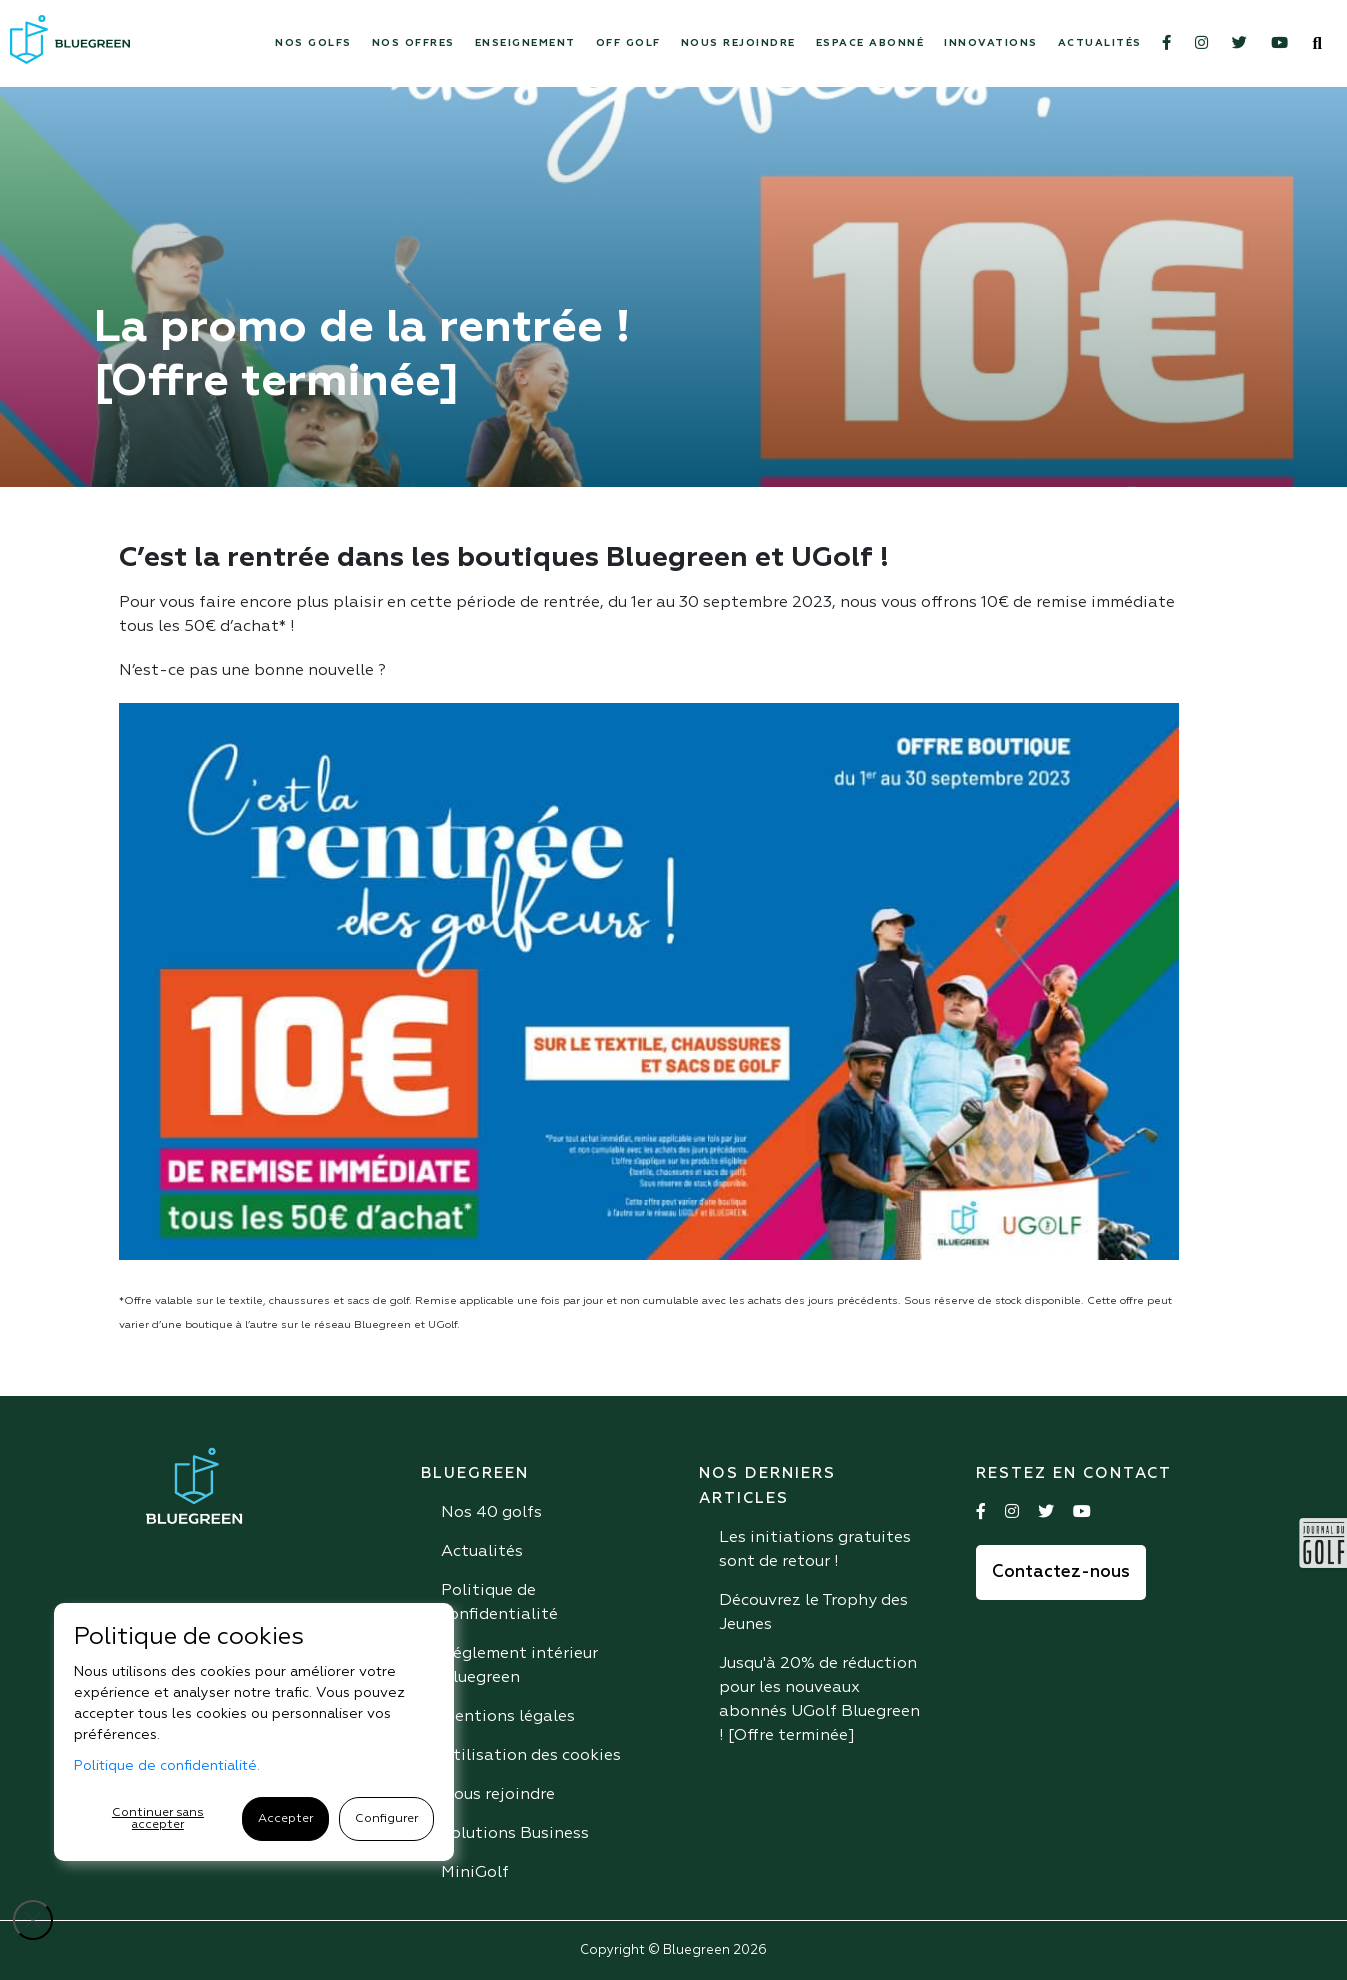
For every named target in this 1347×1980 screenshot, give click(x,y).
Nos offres (413, 43)
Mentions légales (508, 1717)
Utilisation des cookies (531, 1756)
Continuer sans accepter (158, 1819)
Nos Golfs (313, 43)
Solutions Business (515, 1834)
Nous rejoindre (738, 43)
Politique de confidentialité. (167, 1766)
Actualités (1100, 43)
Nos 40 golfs (491, 1513)
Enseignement (525, 43)
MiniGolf (475, 1873)
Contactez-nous (1061, 1572)
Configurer (386, 1819)
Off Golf (628, 43)
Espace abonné (870, 43)
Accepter (285, 1819)
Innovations (991, 43)
